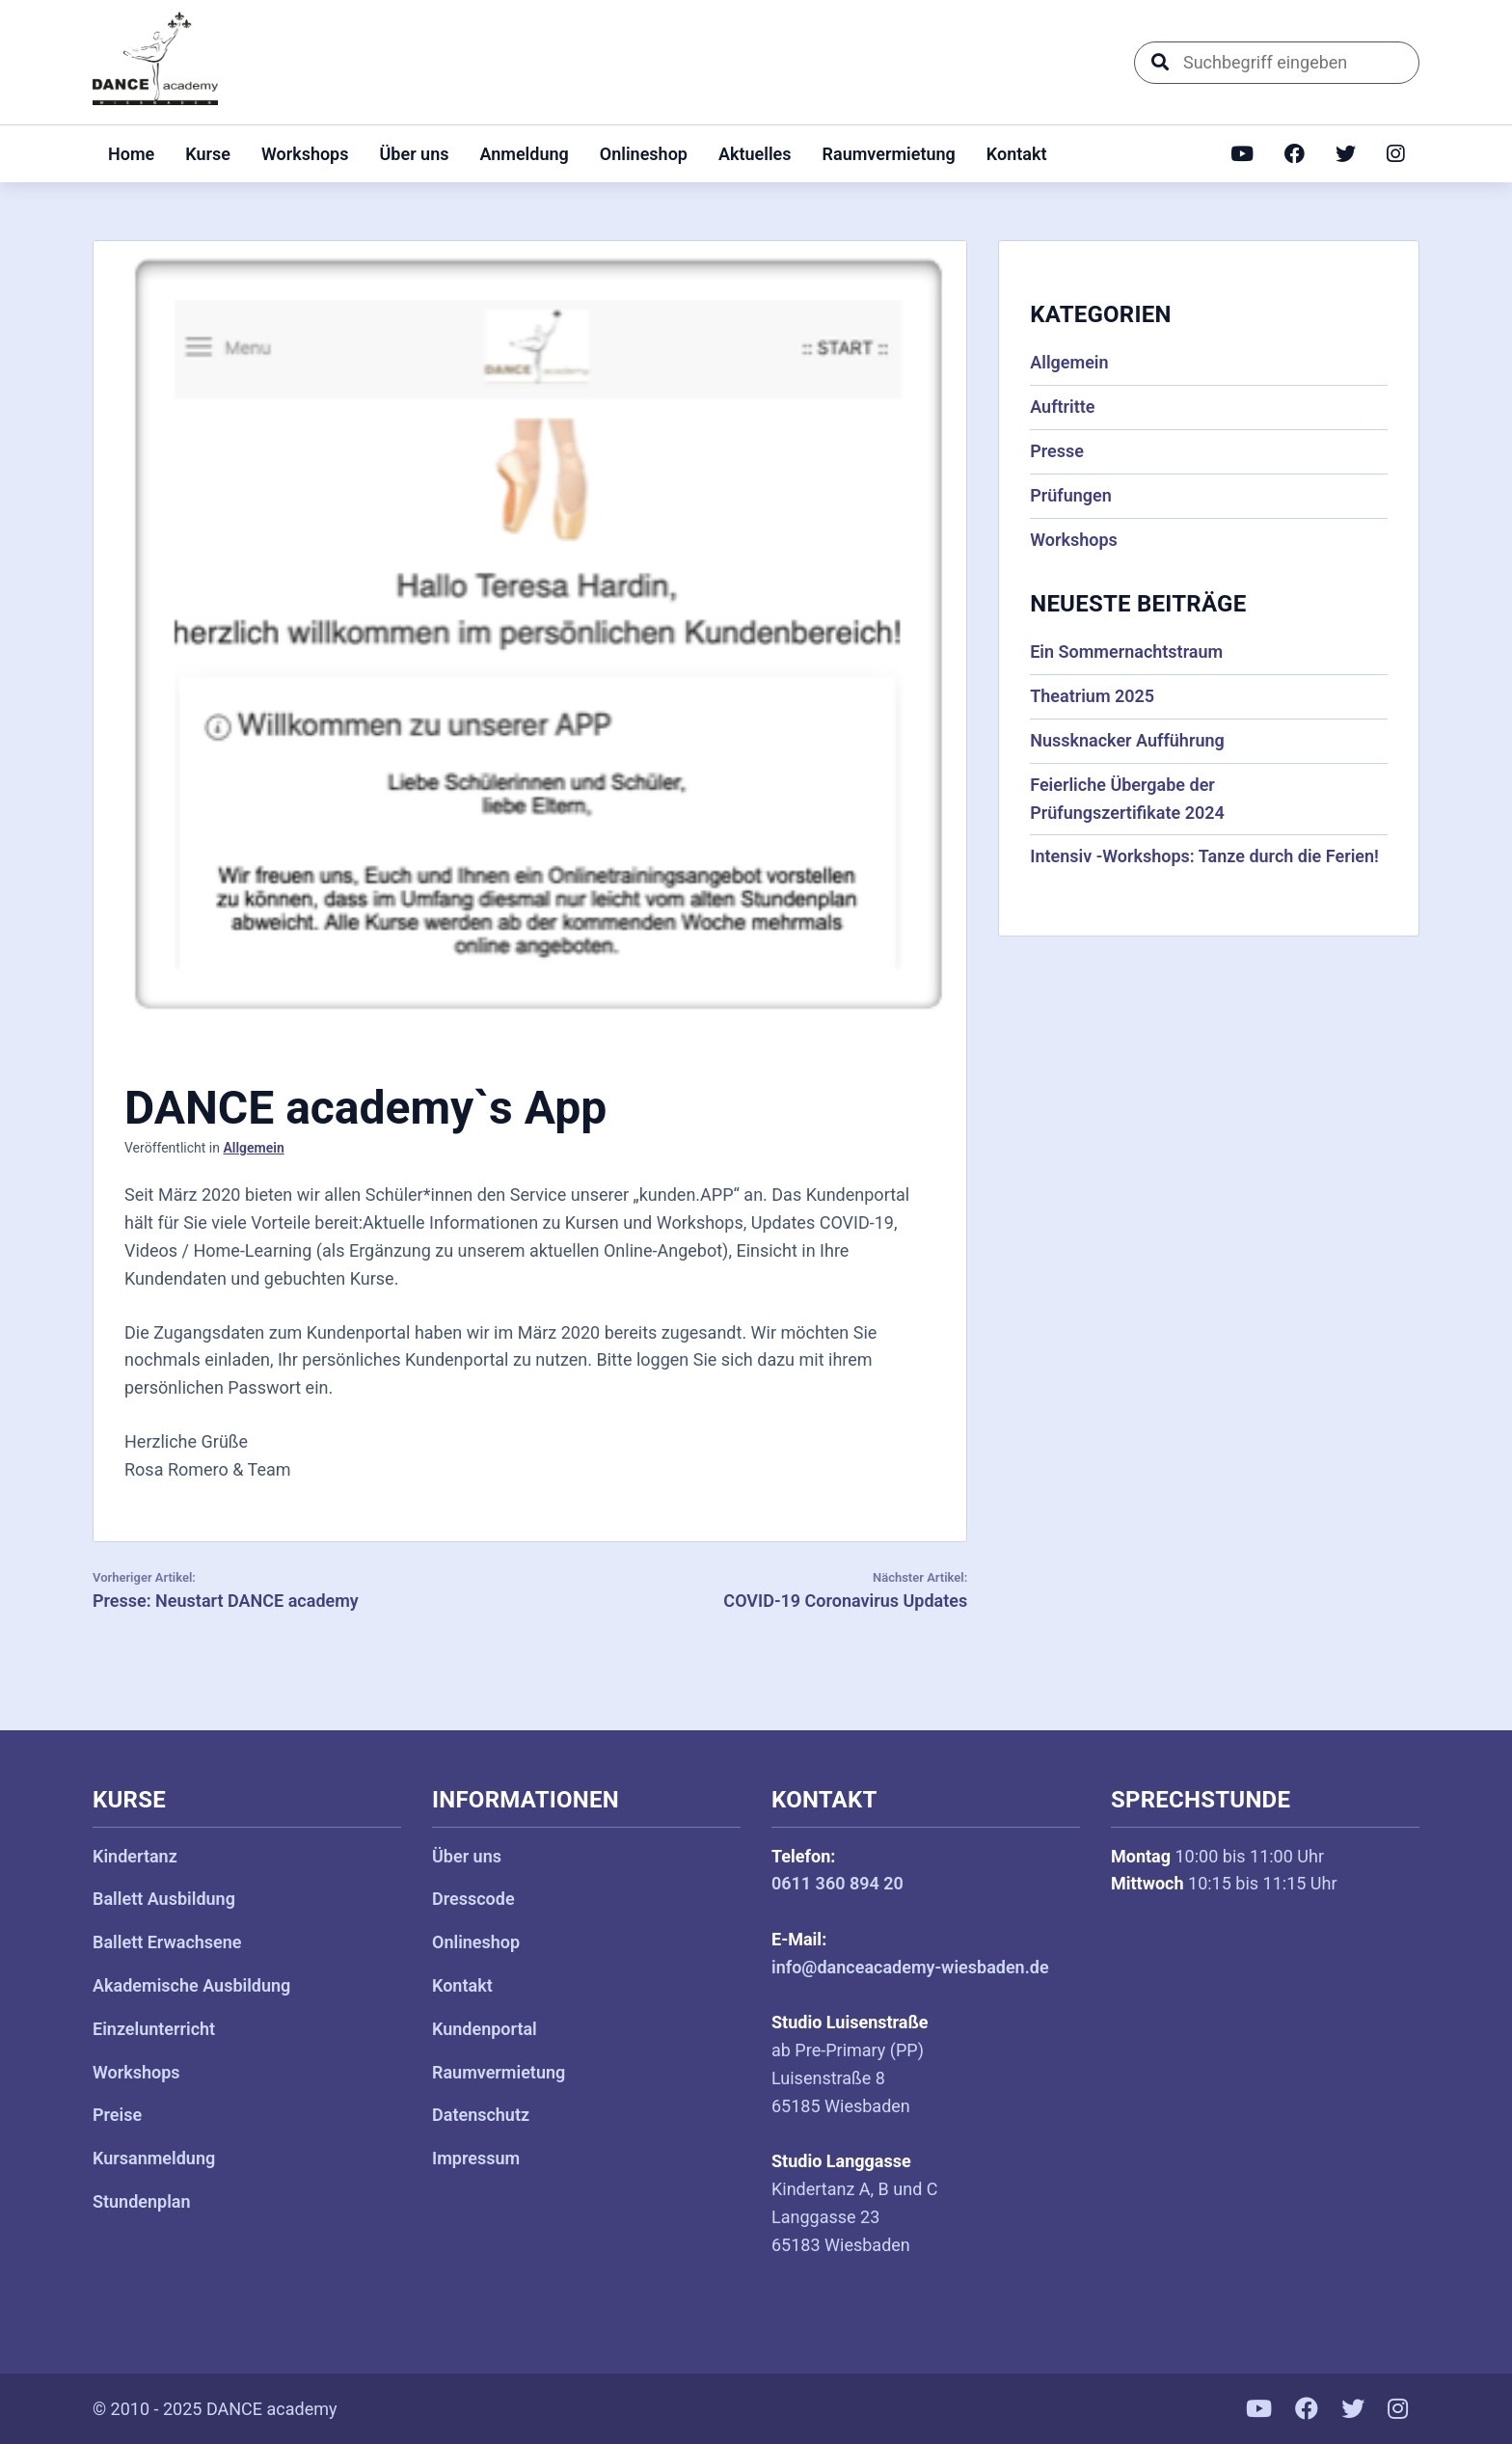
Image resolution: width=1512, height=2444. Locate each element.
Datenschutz (480, 2115)
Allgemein (253, 1147)
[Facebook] (1294, 153)
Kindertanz (135, 1856)
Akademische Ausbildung (191, 1985)
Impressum (476, 2158)
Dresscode (473, 1898)
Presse (1057, 451)
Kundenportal (484, 2029)
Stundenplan (142, 2201)
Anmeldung (523, 154)
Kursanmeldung (154, 2158)
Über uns (414, 154)
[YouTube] (1242, 153)
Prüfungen (1071, 495)
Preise (117, 2115)
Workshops (305, 154)
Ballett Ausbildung (164, 1898)
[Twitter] (1345, 153)
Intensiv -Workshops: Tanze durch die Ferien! (1204, 856)
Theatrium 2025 (1092, 696)
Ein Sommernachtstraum (1126, 651)
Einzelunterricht (154, 2029)
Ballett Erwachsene (167, 1942)
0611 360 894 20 (837, 1883)
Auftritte (1062, 406)
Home (131, 154)
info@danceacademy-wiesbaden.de (910, 1967)
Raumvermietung (889, 154)
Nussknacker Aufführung (1127, 740)
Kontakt (1016, 154)
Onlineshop (644, 154)
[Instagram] (1395, 153)
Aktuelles (755, 154)
